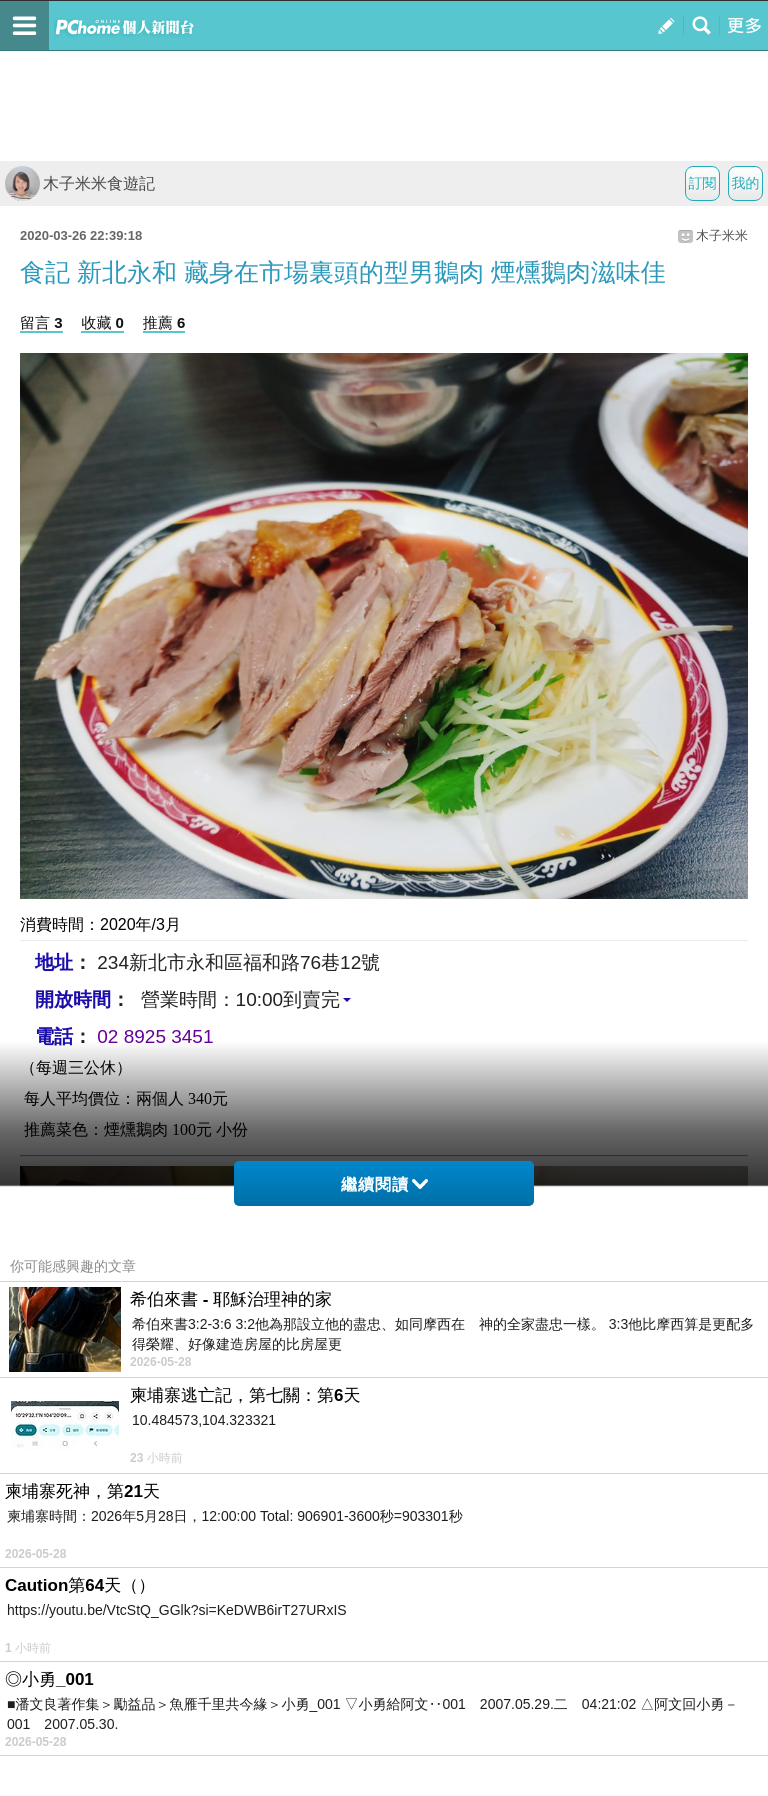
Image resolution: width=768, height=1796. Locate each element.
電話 (54, 1036)
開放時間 (73, 999)
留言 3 (41, 322)
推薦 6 (164, 322)
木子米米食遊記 (80, 183)
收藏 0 (102, 322)
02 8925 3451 (155, 1036)
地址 (54, 962)
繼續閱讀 (384, 1184)
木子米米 (722, 235)
